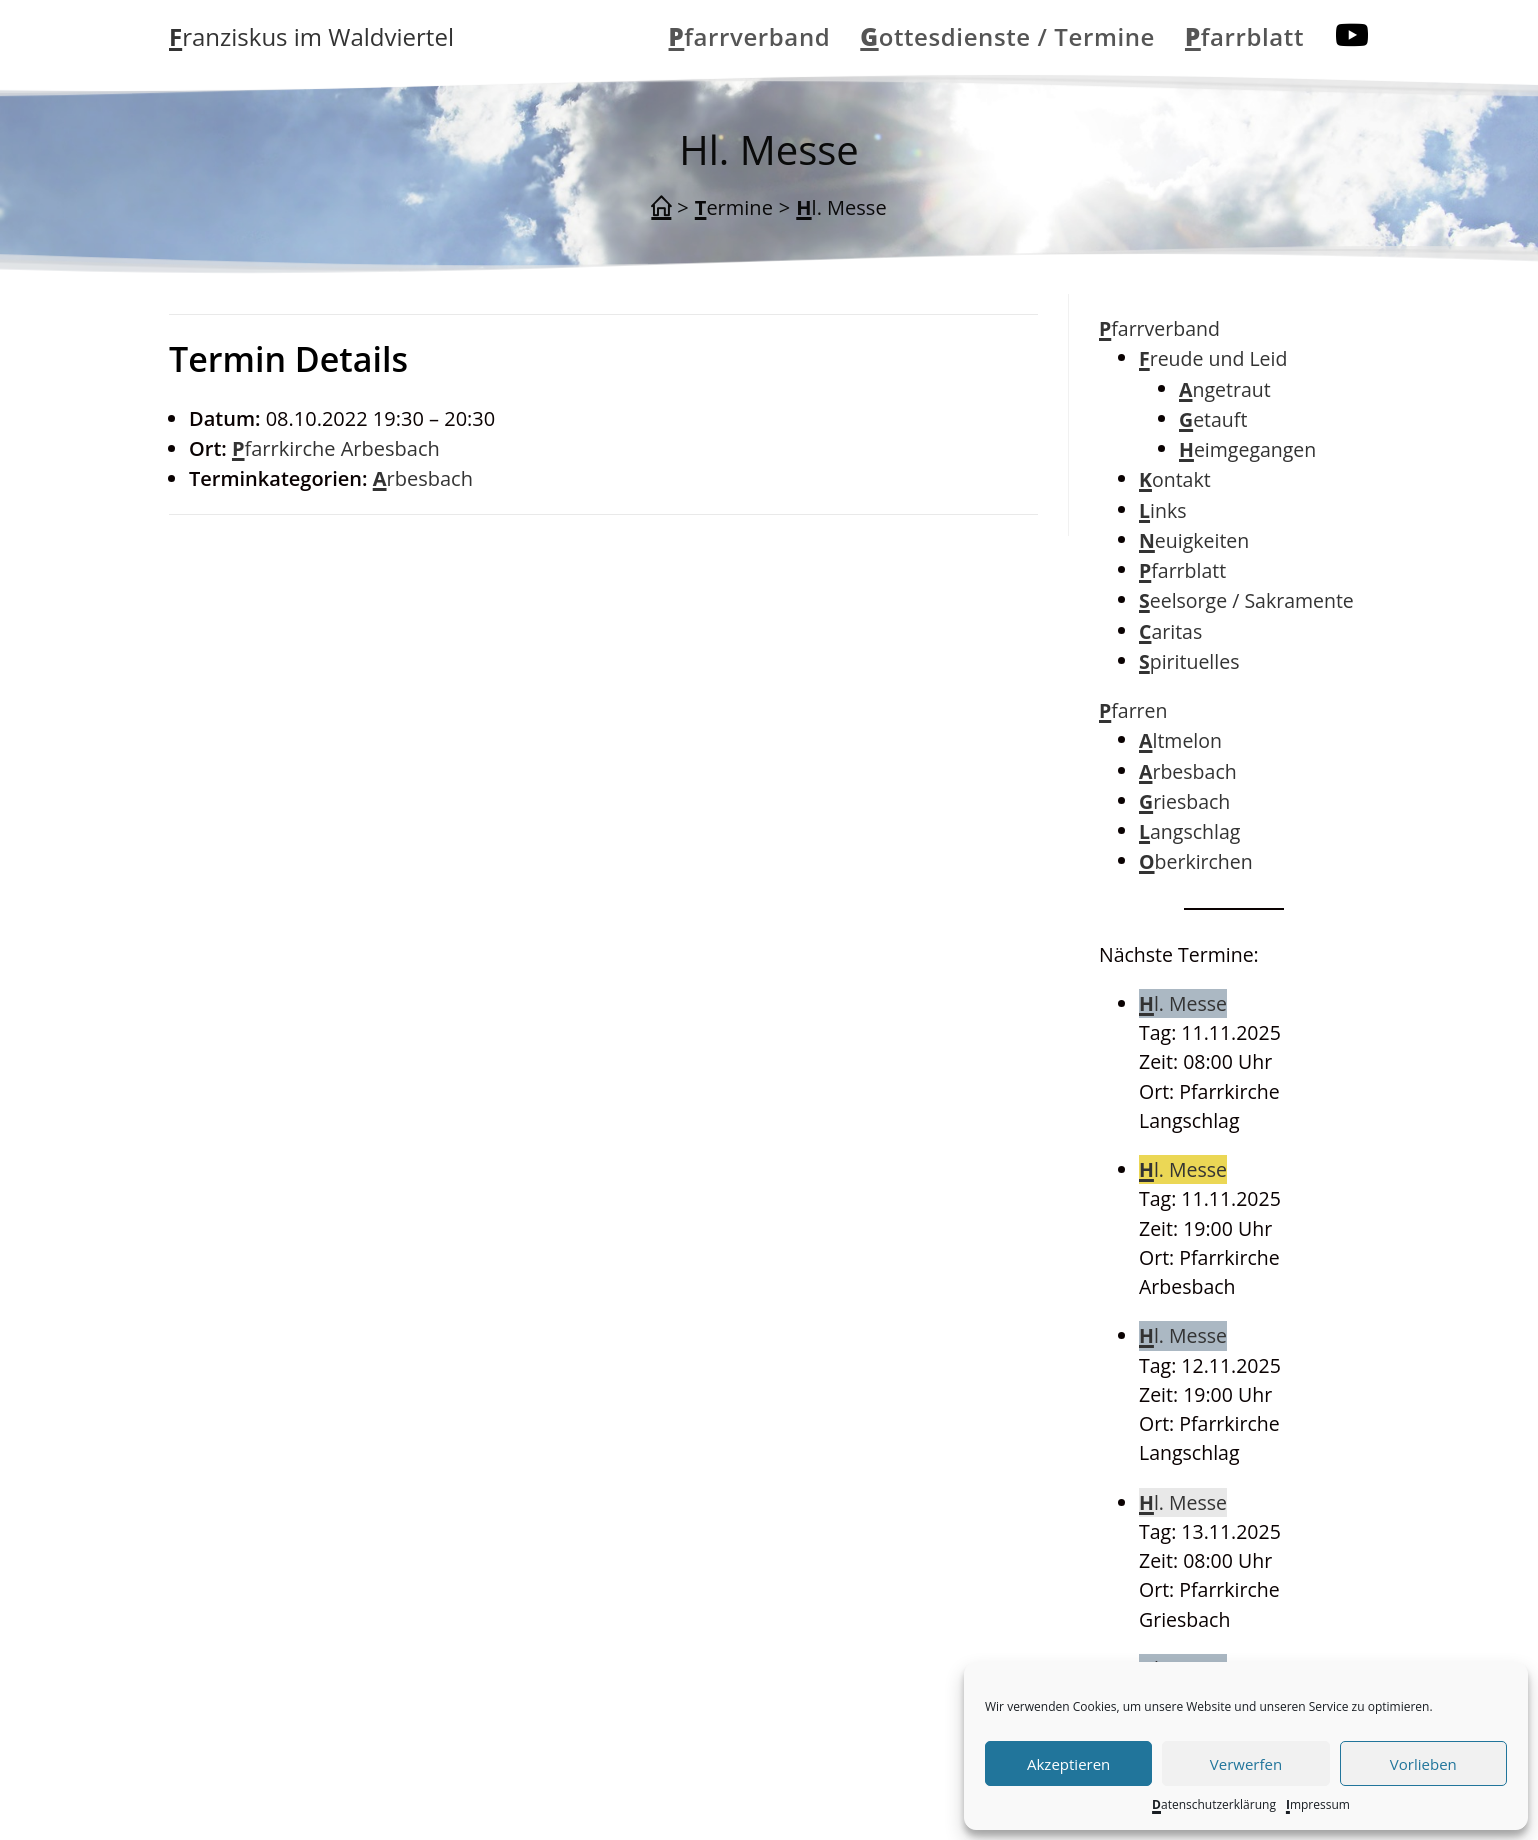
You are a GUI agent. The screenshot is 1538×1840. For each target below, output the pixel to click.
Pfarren (1133, 710)
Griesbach (1184, 801)
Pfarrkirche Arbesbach (336, 448)
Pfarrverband (1159, 328)
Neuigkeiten (1194, 540)
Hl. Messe (841, 207)
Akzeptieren (1068, 1764)
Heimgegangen (1247, 449)
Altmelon (1180, 740)
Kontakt (1175, 479)
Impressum (1318, 1804)
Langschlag (1189, 831)
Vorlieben (1423, 1764)
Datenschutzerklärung (1214, 1804)
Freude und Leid (1213, 358)
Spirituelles (1189, 661)
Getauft (1213, 419)
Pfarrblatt (1182, 570)
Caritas (1170, 631)
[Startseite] (661, 208)
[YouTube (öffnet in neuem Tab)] (1352, 35)
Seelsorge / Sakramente (1246, 600)
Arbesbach (423, 478)
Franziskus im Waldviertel (311, 36)
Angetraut (1225, 389)
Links (1162, 510)
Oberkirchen (1196, 861)
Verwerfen (1246, 1764)
